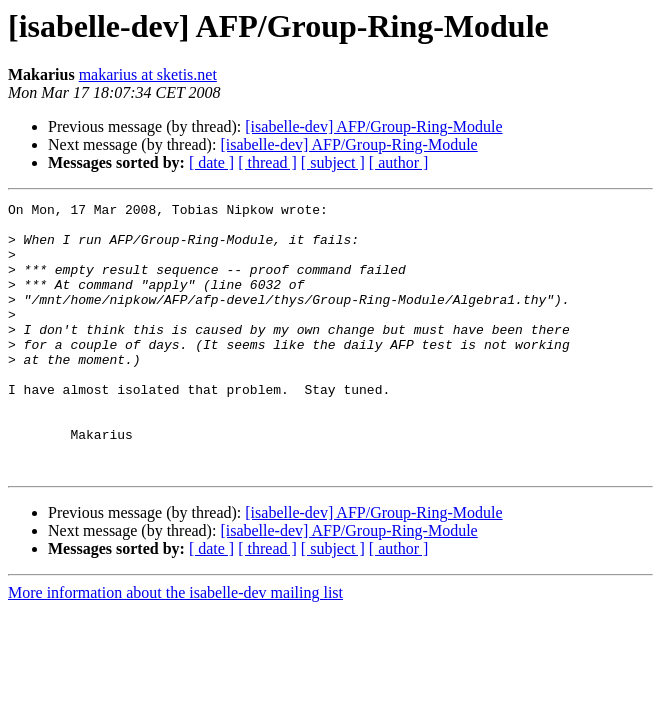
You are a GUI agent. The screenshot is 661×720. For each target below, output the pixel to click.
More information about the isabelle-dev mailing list (175, 646)
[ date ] (211, 162)
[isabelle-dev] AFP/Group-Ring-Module (373, 126)
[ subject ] (333, 162)
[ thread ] (267, 162)
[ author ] (399, 162)
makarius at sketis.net (148, 74)
